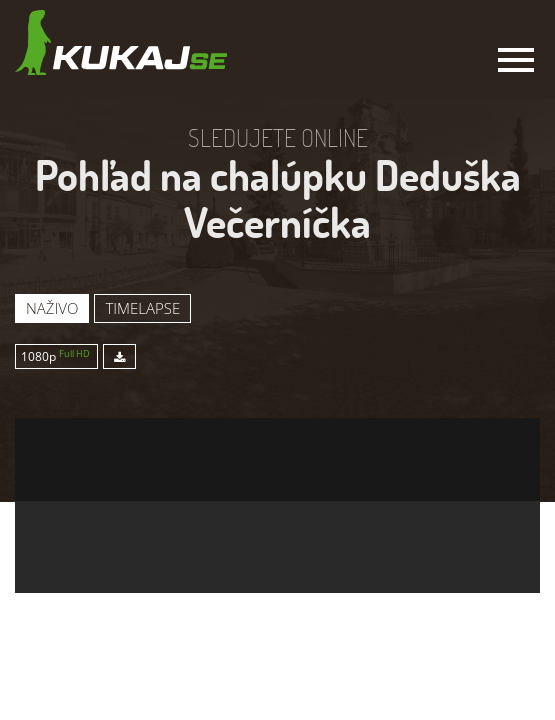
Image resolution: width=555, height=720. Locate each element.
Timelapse (142, 308)
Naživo (52, 308)
